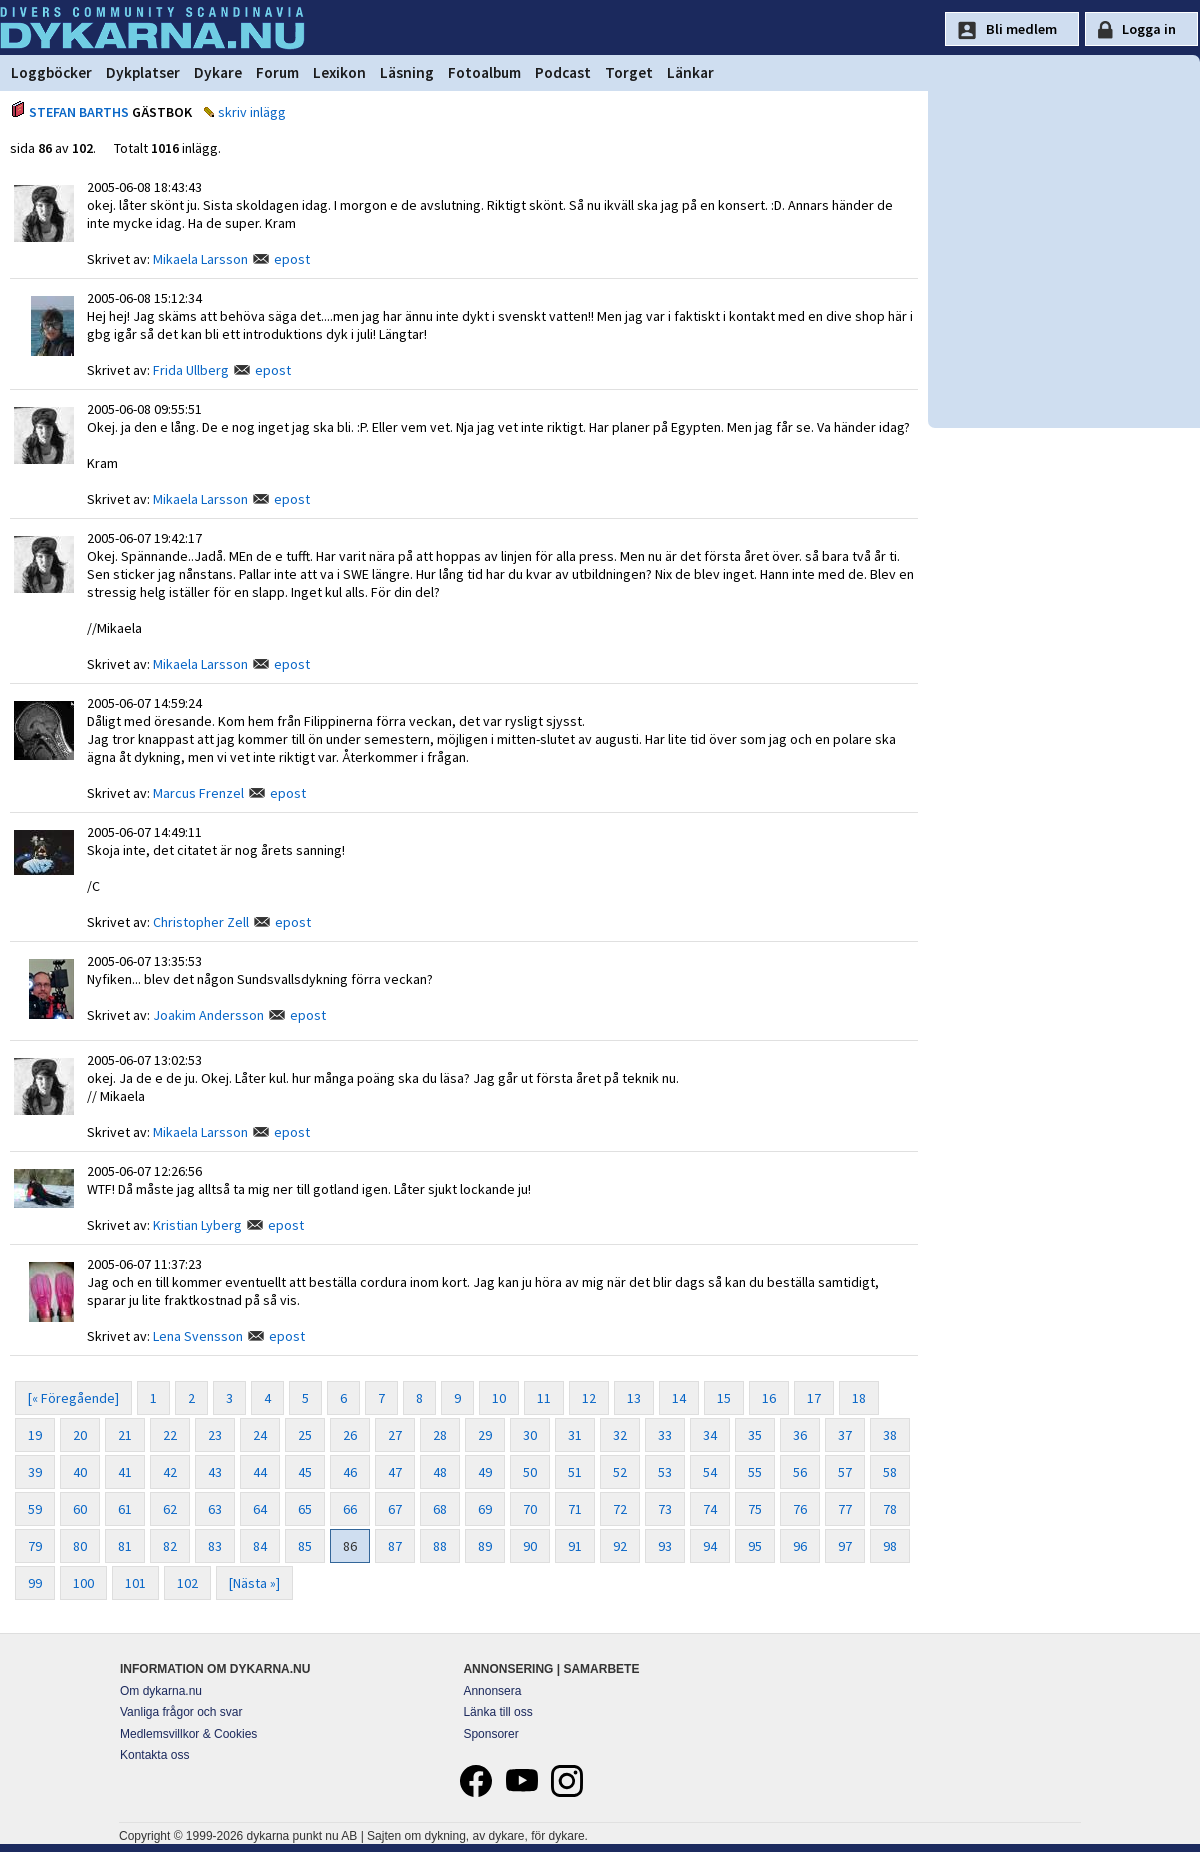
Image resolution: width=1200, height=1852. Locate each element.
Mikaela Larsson (200, 259)
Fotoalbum (484, 72)
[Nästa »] (254, 1583)
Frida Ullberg (191, 370)
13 (634, 1398)
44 (260, 1472)
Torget (629, 72)
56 (800, 1472)
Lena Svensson (198, 1336)
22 (170, 1435)
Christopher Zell (201, 922)
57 (845, 1472)
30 (530, 1435)
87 (395, 1546)
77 (845, 1509)
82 (170, 1546)
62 (170, 1509)
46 (350, 1472)
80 (80, 1546)
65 (305, 1509)
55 (755, 1472)
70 (530, 1509)
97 (845, 1546)
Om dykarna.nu (161, 1691)
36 (800, 1435)
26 (350, 1435)
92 (620, 1546)
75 (755, 1509)
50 (530, 1472)
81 (125, 1546)
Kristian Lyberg (197, 1225)
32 (620, 1435)
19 (35, 1435)
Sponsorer (490, 1734)
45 (305, 1472)
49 (485, 1472)
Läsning (407, 72)
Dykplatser (143, 72)
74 (710, 1509)
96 (800, 1546)
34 (710, 1435)
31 (575, 1435)
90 (530, 1546)
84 (260, 1546)
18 (859, 1398)
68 (440, 1509)
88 (440, 1546)
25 (305, 1435)
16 (769, 1398)
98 (890, 1546)
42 (170, 1472)
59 (35, 1509)
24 (260, 1435)
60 (80, 1509)
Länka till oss (497, 1712)
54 (710, 1472)
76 (800, 1509)
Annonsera (492, 1691)
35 (755, 1435)
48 (440, 1472)
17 (814, 1398)
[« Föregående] (73, 1398)
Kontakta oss (154, 1755)
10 (499, 1398)
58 (890, 1472)
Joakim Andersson (208, 1015)
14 (679, 1398)
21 (125, 1435)
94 (710, 1546)
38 (890, 1435)
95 (755, 1546)
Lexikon (339, 72)
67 (395, 1509)
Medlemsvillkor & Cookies (188, 1734)
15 (724, 1398)
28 (440, 1435)
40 (80, 1472)
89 (485, 1546)
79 (35, 1546)
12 (589, 1398)
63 (215, 1509)
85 (305, 1546)
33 (665, 1435)
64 (260, 1509)
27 (395, 1435)
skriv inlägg (252, 112)
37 (845, 1435)
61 (125, 1509)
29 (485, 1435)
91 (575, 1546)
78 (890, 1509)
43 (215, 1472)
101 (135, 1583)
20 (80, 1435)
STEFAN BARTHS (79, 112)
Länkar (690, 72)
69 (485, 1509)
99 (35, 1583)
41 (125, 1472)
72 (620, 1509)
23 (215, 1435)
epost (292, 259)
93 (665, 1546)
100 (83, 1583)
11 (544, 1398)
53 (665, 1472)
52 (620, 1472)
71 (575, 1509)
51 (575, 1472)
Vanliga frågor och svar (181, 1712)
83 (215, 1546)
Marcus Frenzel (198, 793)
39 (35, 1472)
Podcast (563, 72)
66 (350, 1509)
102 (187, 1583)
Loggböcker (51, 72)
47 (395, 1472)
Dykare (218, 72)
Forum (277, 72)
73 (665, 1509)
